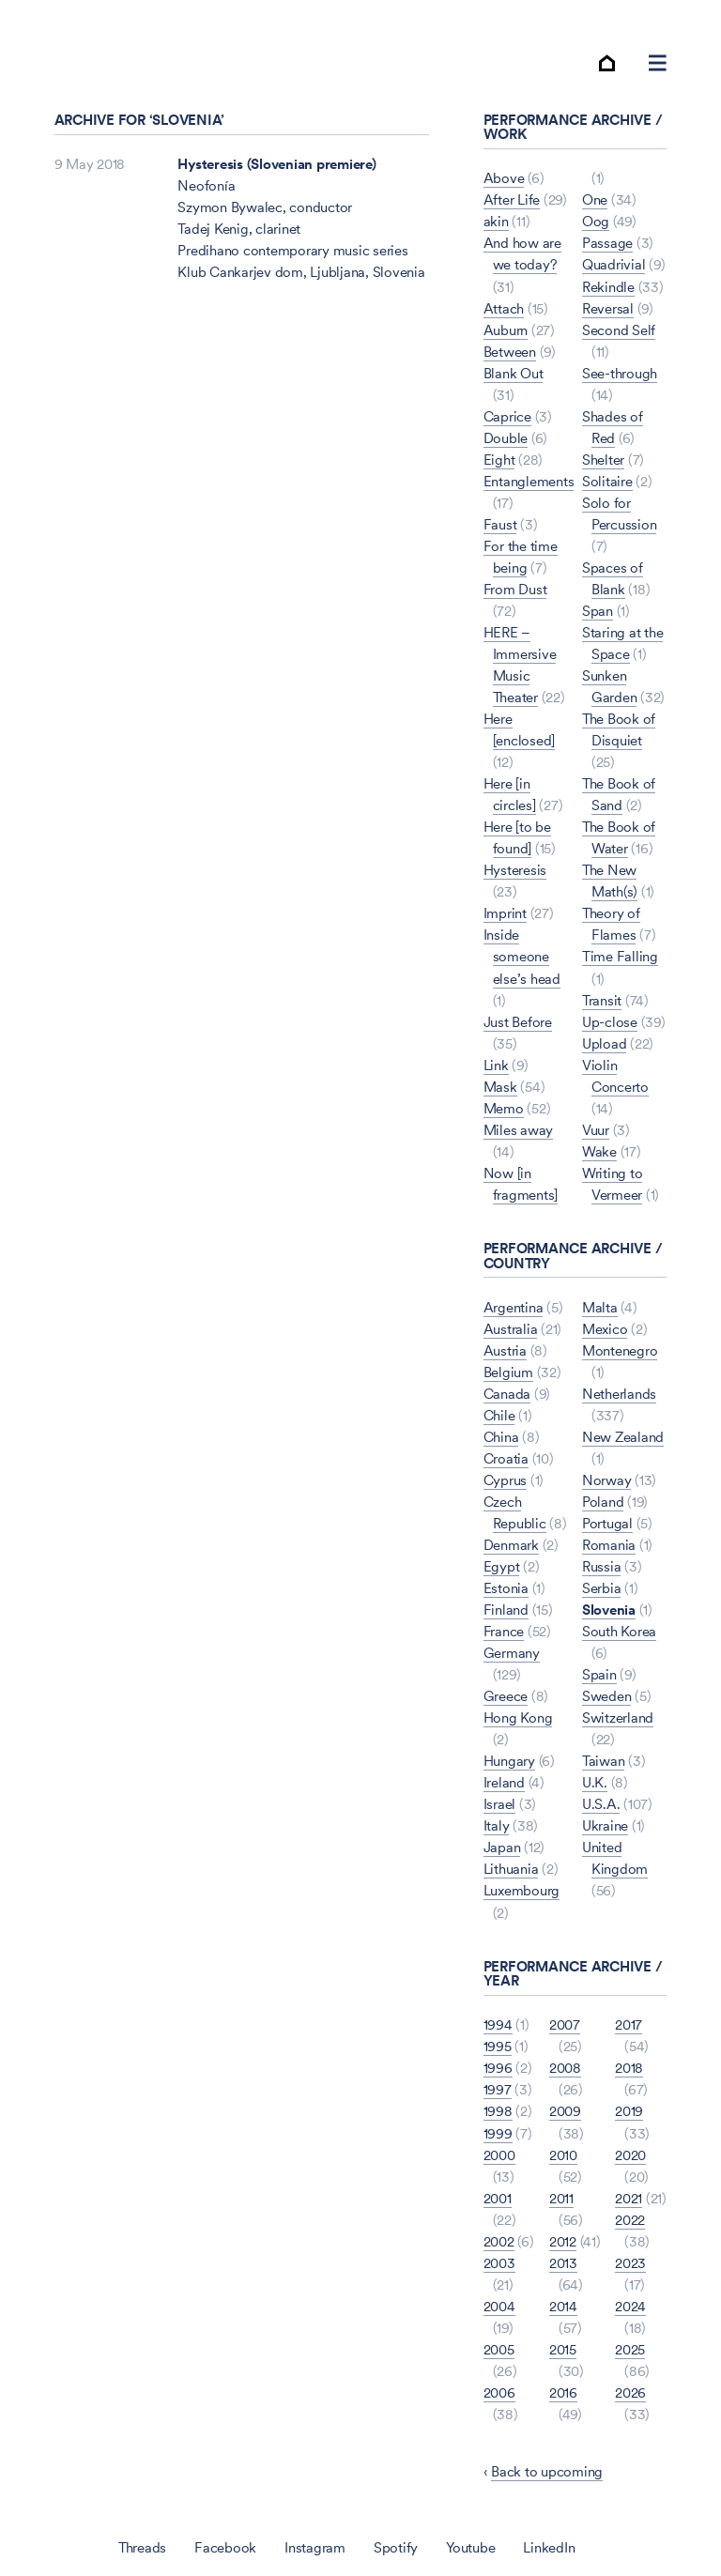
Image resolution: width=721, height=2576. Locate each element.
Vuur (595, 1130)
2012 (562, 2241)
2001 (497, 2198)
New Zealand (623, 1437)
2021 (628, 2198)
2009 (565, 2112)
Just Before (517, 1022)
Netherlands (619, 1394)
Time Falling (620, 957)
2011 (561, 2198)
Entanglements (529, 481)
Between (509, 351)
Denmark (511, 1545)
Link (496, 1065)
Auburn (506, 330)
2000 (499, 2155)
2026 (630, 2392)
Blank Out (513, 373)
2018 (629, 2069)
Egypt (501, 1566)
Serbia (601, 1588)
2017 (628, 2024)
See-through (619, 373)
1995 (497, 2046)
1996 (498, 2069)
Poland (603, 1501)
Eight (499, 459)
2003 (499, 2263)
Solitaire (607, 481)
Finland (506, 1609)
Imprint (505, 914)
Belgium (508, 1372)
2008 (565, 2069)
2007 (564, 2024)
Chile (499, 1415)
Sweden (607, 1696)
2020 (630, 2155)
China (501, 1437)
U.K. (594, 1782)
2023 (630, 2263)
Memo (503, 1108)
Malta (600, 1307)
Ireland (504, 1782)
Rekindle (608, 287)
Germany (511, 1653)
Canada (507, 1394)
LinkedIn (549, 2547)
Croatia (506, 1458)
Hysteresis (515, 870)
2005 (498, 2349)
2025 (630, 2349)
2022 (630, 2220)
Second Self (618, 330)
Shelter (603, 459)
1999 (498, 2133)
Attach (504, 308)
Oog (595, 222)
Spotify (396, 2547)
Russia (601, 1566)
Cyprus (505, 1480)
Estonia (506, 1588)
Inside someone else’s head (521, 957)
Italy (496, 1826)
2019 (629, 2112)
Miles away (518, 1130)
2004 (499, 2306)
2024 (630, 2306)
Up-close (609, 1022)
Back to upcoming (547, 2471)
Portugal (607, 1523)
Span (597, 611)
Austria (505, 1350)
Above (504, 178)
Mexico (605, 1329)
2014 (563, 2306)
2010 (563, 2155)
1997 (497, 2090)
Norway (607, 1480)
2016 (563, 2392)
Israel (499, 1804)
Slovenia (609, 1609)
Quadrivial (614, 265)
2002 (498, 2241)
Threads (142, 2547)
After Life (512, 199)
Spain (599, 1674)
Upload (604, 1043)
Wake (599, 1151)
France (504, 1631)
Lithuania (511, 1869)
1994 (498, 2024)
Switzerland (617, 1717)
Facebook (225, 2547)
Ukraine (605, 1826)
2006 (499, 2392)
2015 (562, 2349)
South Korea (619, 1631)
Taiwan (603, 1761)
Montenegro (620, 1350)
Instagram (314, 2547)
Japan (502, 1848)
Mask (500, 1087)
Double (506, 438)
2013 (563, 2263)
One (594, 199)
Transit (601, 1000)
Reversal (608, 308)
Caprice (507, 416)
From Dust (515, 589)
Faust (500, 524)
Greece (506, 1696)
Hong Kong (518, 1717)
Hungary (509, 1761)
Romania (609, 1545)
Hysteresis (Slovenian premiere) (276, 164)
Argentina (513, 1307)
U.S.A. (601, 1804)
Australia (510, 1329)
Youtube (470, 2547)
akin (496, 222)
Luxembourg (521, 1891)
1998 (498, 2112)
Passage (607, 244)
